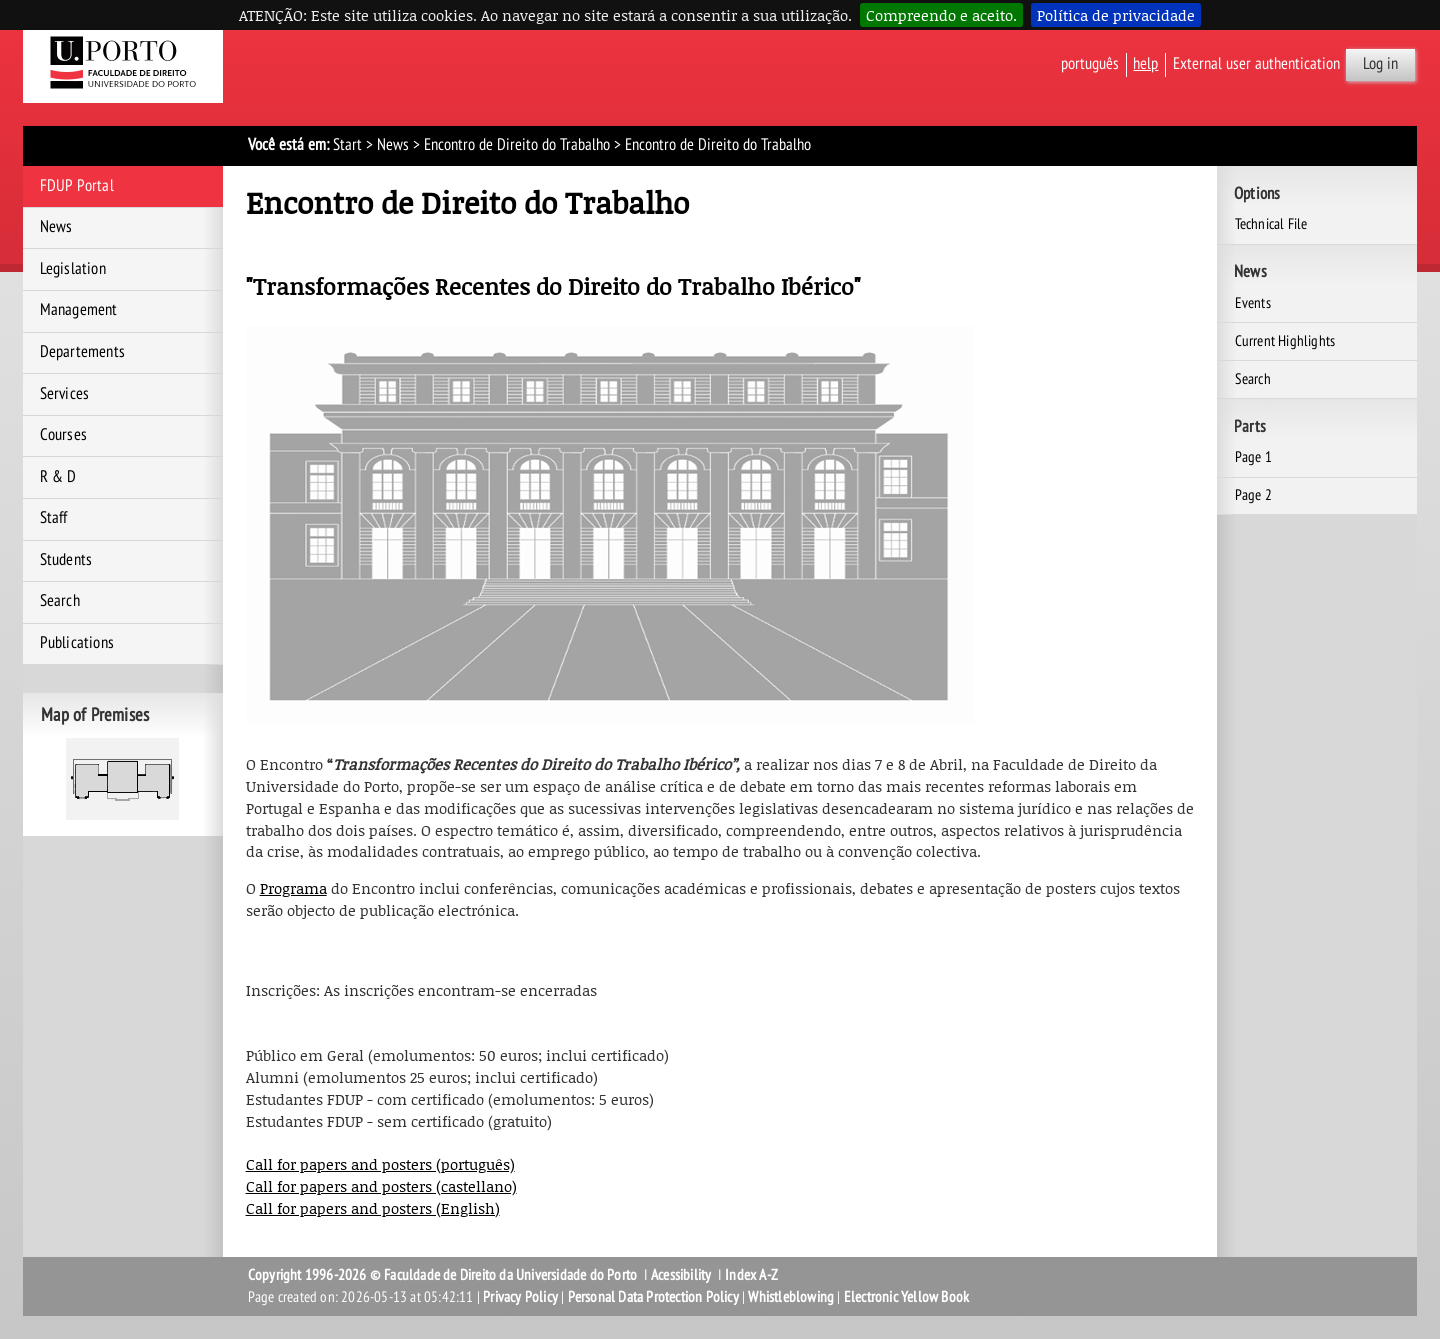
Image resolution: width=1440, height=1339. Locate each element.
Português (1090, 64)
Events (1253, 303)
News (393, 145)
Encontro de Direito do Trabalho (517, 145)
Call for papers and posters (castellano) (381, 1186)
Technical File (1271, 224)
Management (79, 310)
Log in (1380, 64)
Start (347, 145)
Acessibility (681, 1275)
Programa (293, 888)
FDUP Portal (77, 186)
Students (66, 560)
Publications (77, 643)
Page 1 (1253, 457)
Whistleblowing (791, 1297)
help (1145, 64)
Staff (54, 518)
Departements (82, 352)
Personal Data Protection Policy (653, 1297)
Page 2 (1253, 495)
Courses (63, 435)
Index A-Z (751, 1275)
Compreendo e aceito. (941, 15)
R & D (58, 477)
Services (65, 394)
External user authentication (1256, 64)
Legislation (73, 269)
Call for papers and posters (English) (373, 1208)
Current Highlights (1285, 341)
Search (60, 601)
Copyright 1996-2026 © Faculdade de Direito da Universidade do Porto (444, 1275)
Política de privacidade (1116, 15)
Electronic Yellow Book (906, 1297)
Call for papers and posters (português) (380, 1164)
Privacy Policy (520, 1297)
